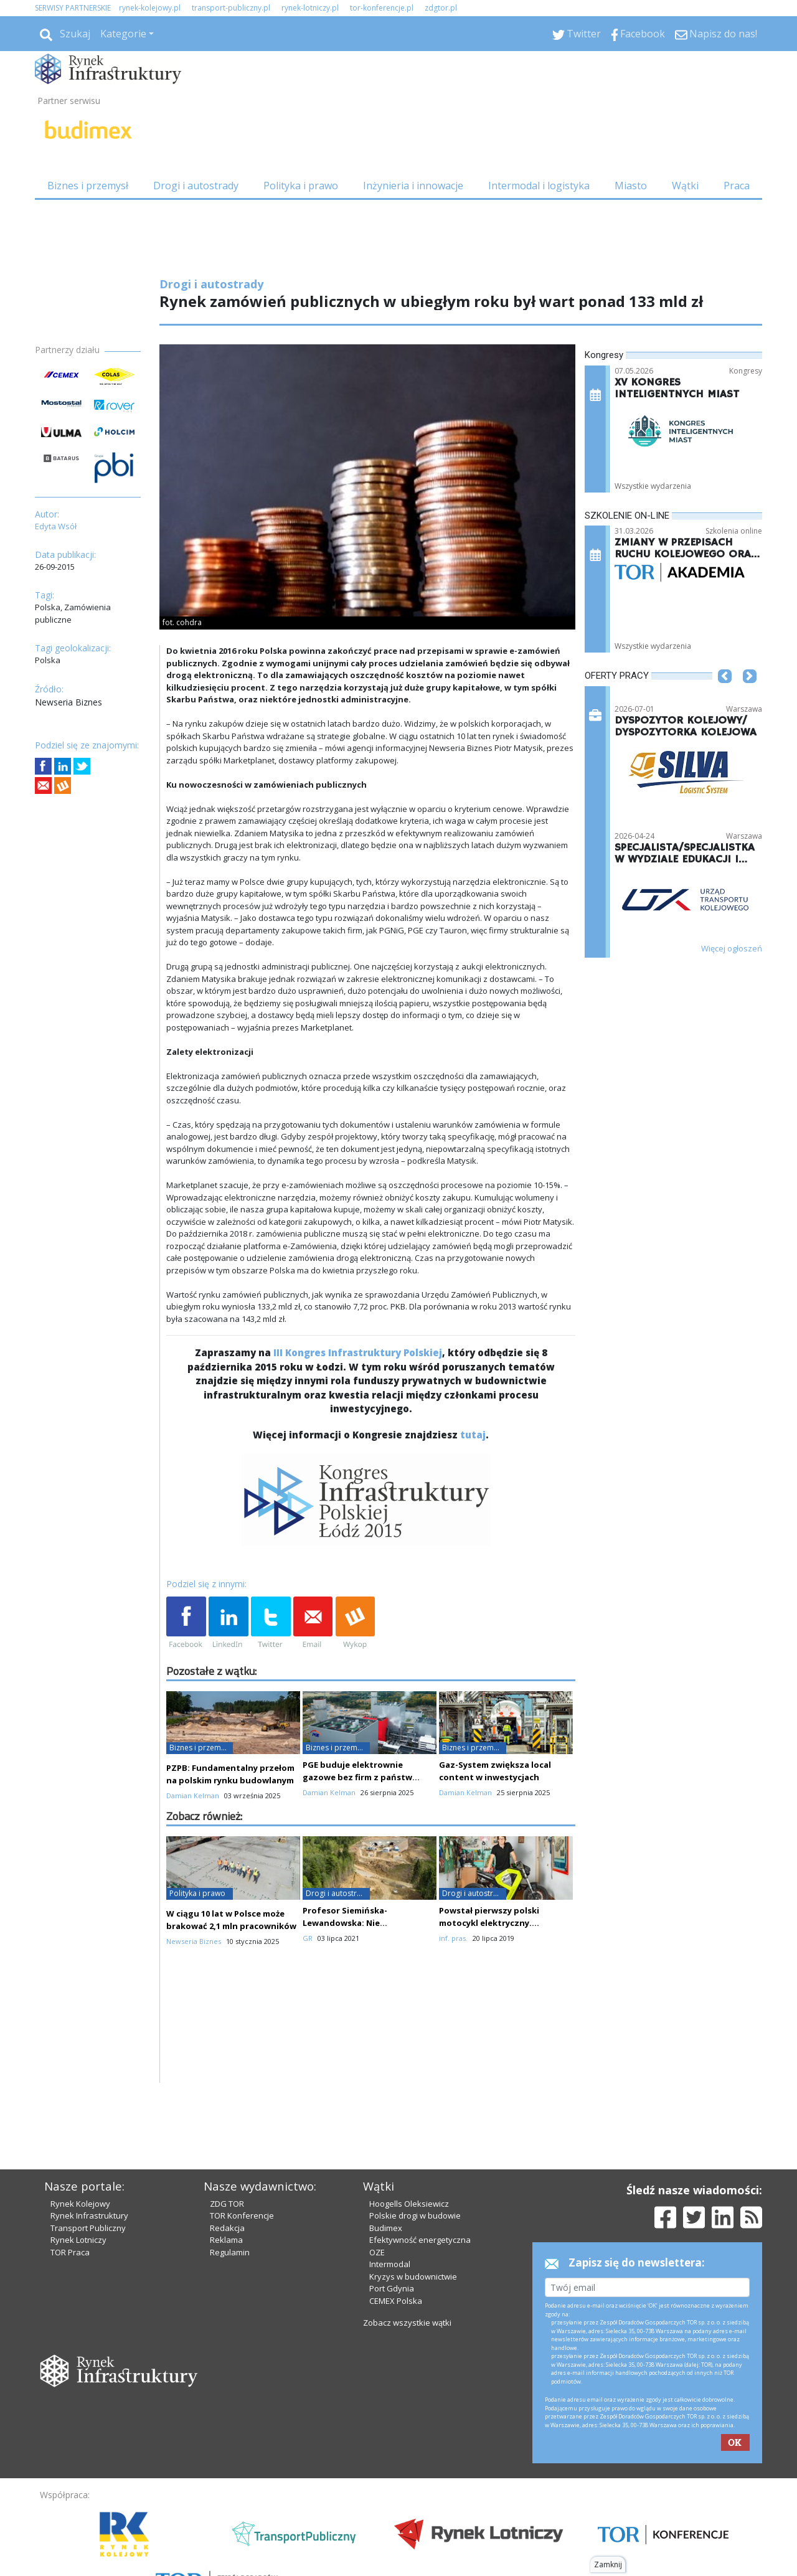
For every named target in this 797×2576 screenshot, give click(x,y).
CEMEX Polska (395, 2300)
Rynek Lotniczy (78, 2239)
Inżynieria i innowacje (413, 185)
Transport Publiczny (88, 2228)
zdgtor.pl (441, 7)
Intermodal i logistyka (539, 185)
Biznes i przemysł (87, 185)
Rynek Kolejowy (80, 2203)
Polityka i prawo (300, 185)
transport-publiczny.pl (231, 7)
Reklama (226, 2239)
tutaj (473, 1434)
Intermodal (389, 2264)
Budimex (385, 2228)
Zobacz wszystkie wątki (407, 2322)
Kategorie (123, 33)
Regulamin (230, 2252)
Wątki (685, 185)
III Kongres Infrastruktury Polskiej (357, 1352)
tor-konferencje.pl (381, 7)
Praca (737, 185)
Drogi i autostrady (195, 185)
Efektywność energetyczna (420, 2239)
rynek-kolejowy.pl (150, 7)
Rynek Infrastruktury (89, 2215)
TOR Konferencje (242, 2215)
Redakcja (227, 2228)
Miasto (631, 185)
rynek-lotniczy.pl (310, 7)
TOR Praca (70, 2252)
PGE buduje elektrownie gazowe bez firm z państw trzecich (357, 1777)
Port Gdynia (391, 2288)
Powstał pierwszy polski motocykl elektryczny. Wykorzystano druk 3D (489, 1923)
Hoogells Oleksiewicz (409, 2203)
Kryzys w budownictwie (413, 2276)
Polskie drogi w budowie (415, 2215)
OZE (377, 2252)
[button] (724, 695)
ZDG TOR (227, 2203)
